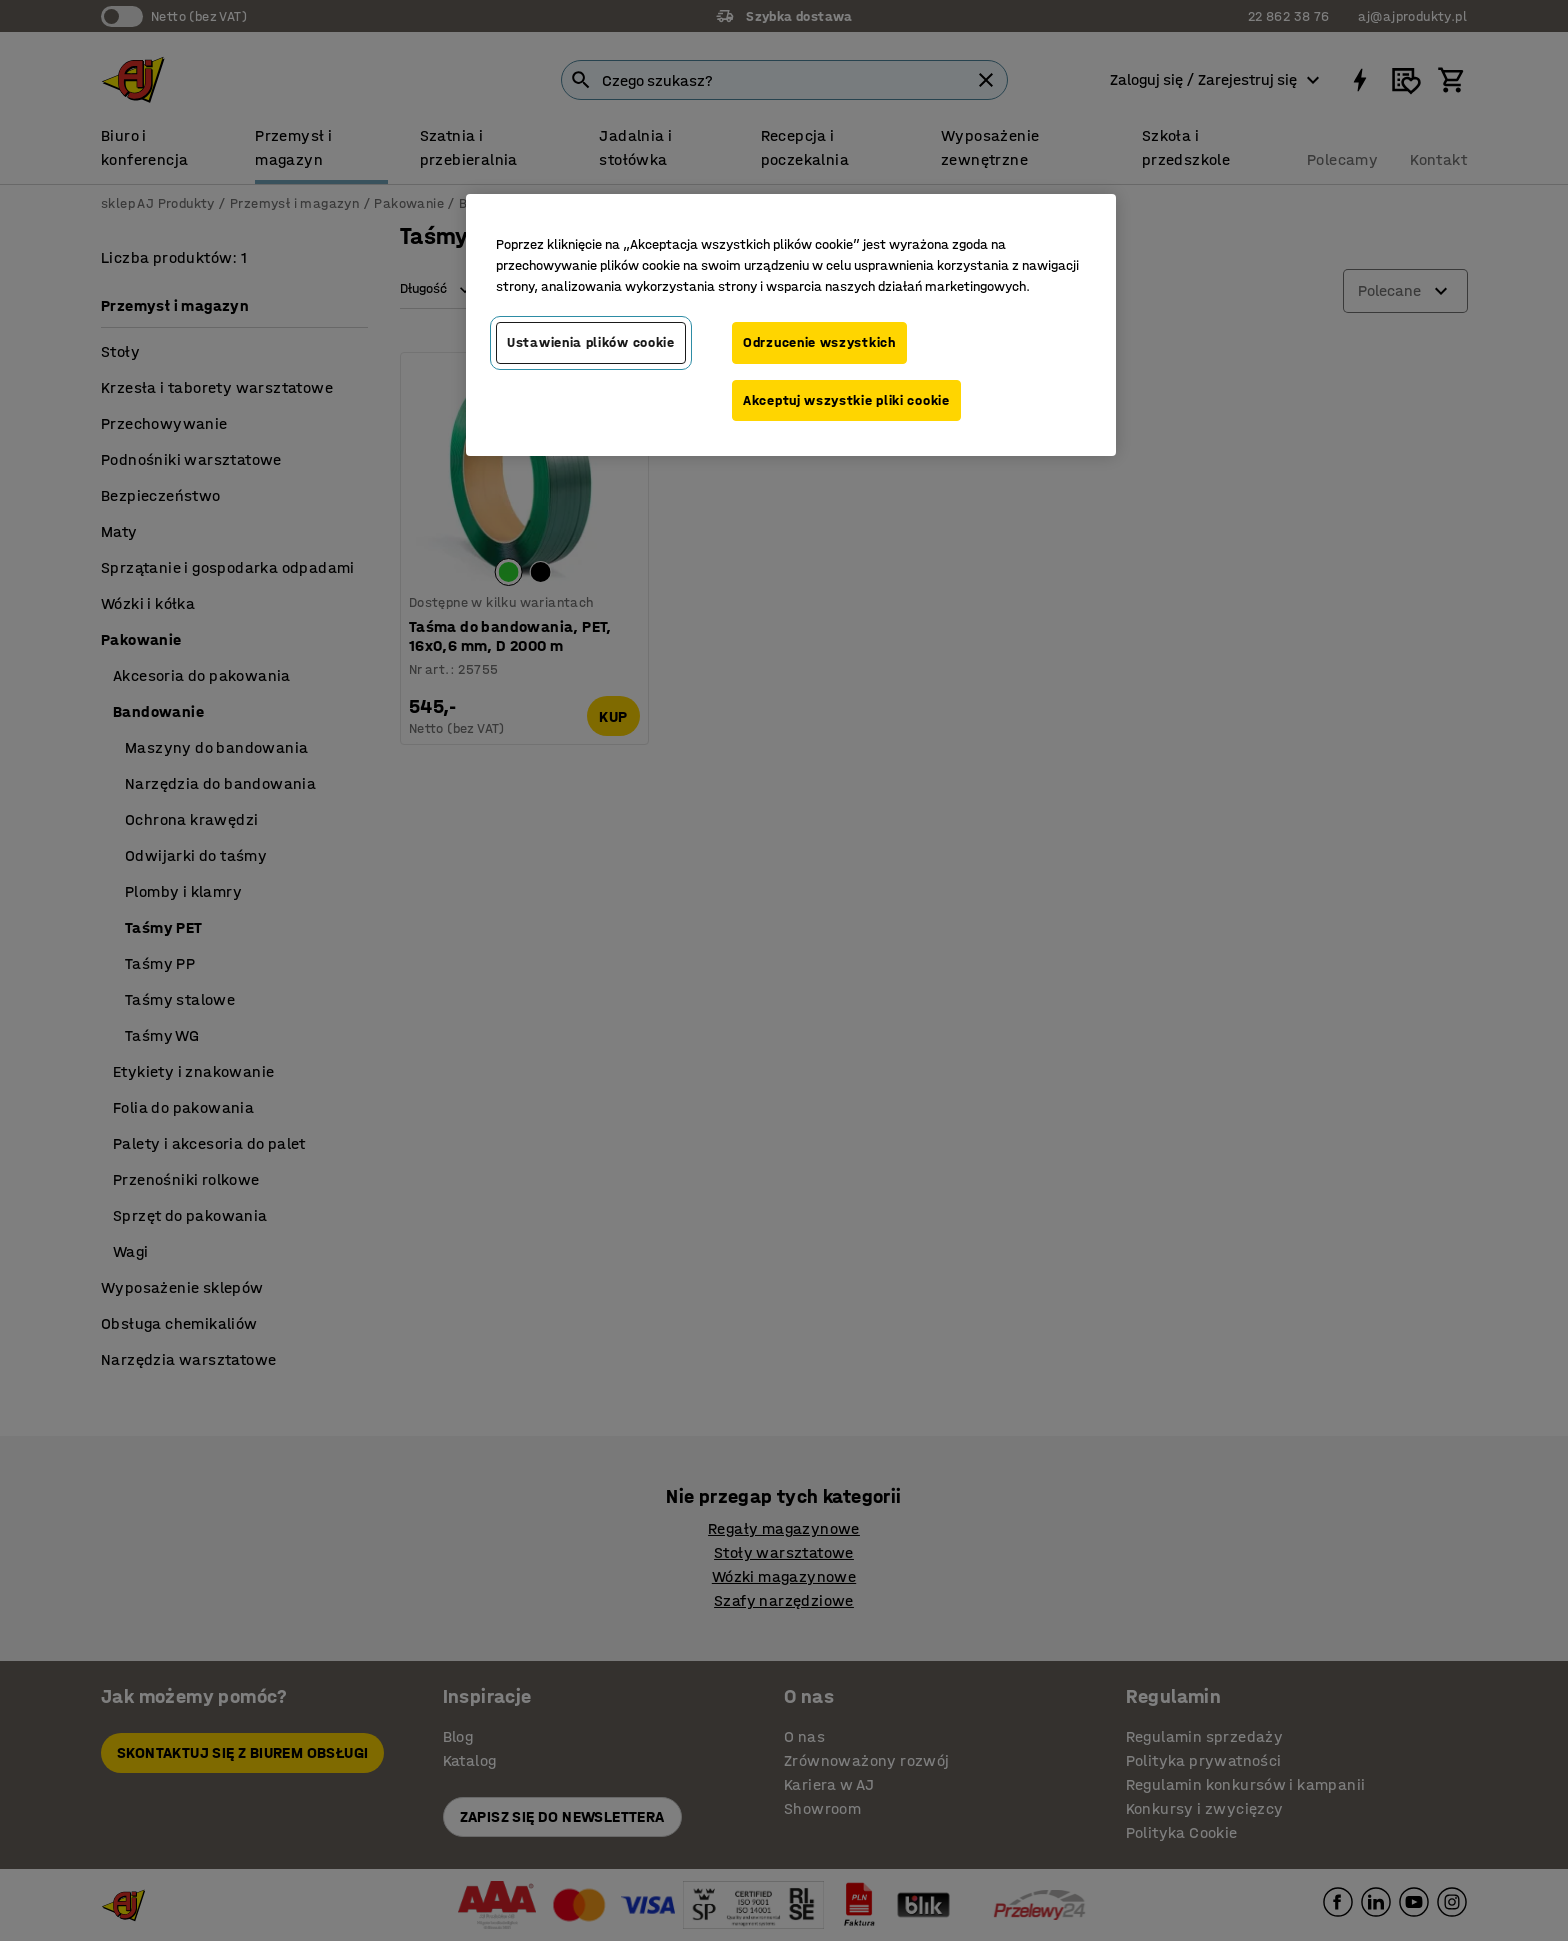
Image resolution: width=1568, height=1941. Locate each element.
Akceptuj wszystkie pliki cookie (846, 400)
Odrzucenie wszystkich (819, 342)
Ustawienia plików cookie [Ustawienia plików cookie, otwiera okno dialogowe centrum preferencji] (591, 342)
